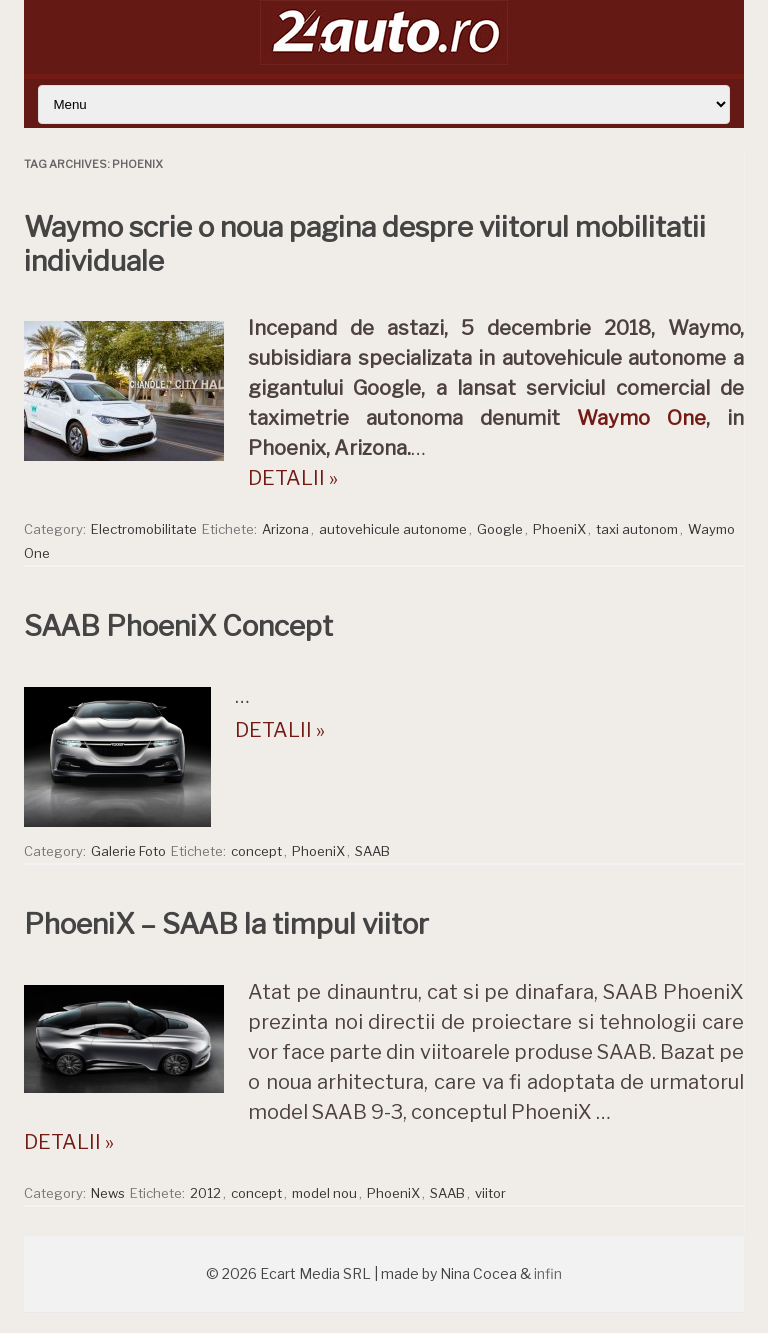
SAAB (372, 851)
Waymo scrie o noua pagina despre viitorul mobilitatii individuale (365, 244)
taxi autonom (637, 529)
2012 (205, 1193)
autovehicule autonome (393, 529)
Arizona (285, 529)
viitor (490, 1193)
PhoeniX (559, 529)
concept (256, 851)
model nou (324, 1193)
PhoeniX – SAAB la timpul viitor (226, 924)
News (108, 1193)
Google (500, 529)
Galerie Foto (128, 851)
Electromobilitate (144, 529)
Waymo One (641, 418)
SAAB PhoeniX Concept (178, 626)
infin (548, 1273)
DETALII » (293, 478)
